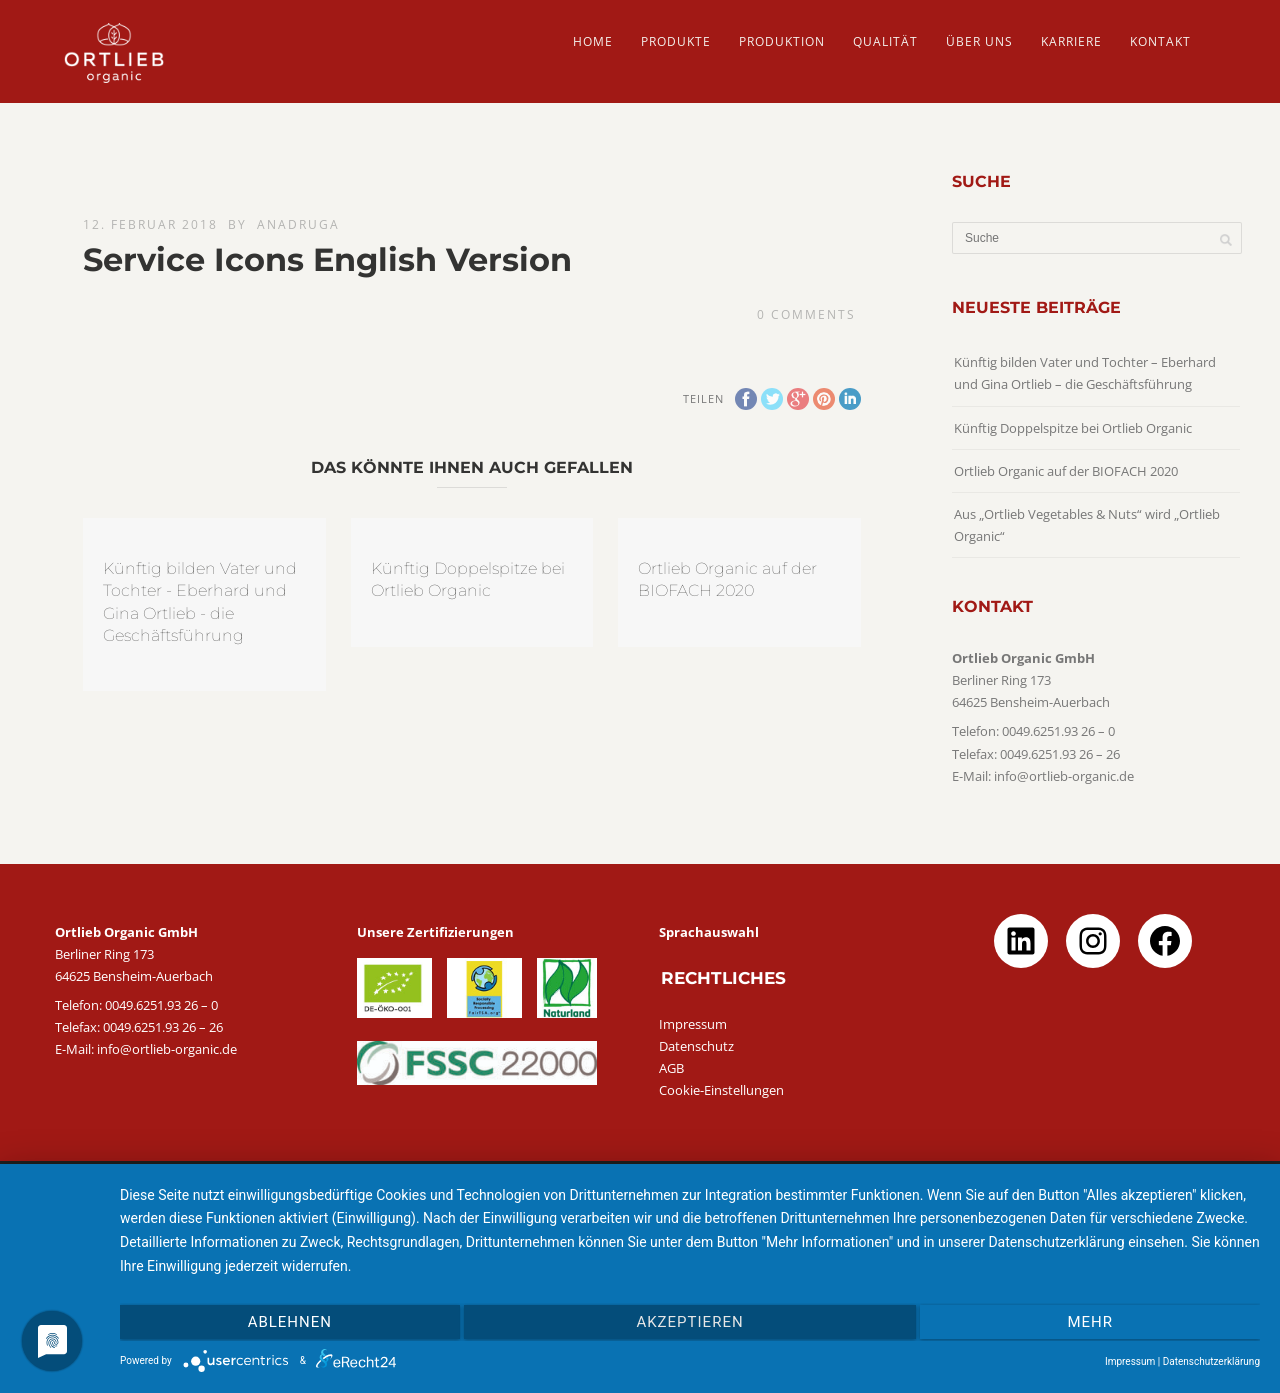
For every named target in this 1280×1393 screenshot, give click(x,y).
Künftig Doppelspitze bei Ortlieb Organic (1073, 428)
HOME (593, 41)
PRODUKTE (676, 41)
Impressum (693, 1024)
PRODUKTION (782, 41)
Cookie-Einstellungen (721, 1090)
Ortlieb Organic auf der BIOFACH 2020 (1066, 471)
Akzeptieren (689, 1322)
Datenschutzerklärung (1211, 1361)
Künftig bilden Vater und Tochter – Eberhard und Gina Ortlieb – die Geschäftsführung (1085, 373)
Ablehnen (290, 1322)
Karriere (1071, 41)
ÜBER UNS (979, 41)
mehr (1090, 1322)
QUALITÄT (885, 41)
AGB (671, 1068)
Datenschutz (696, 1046)
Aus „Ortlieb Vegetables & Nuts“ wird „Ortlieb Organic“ (1087, 525)
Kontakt (1160, 41)
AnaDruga (298, 224)
